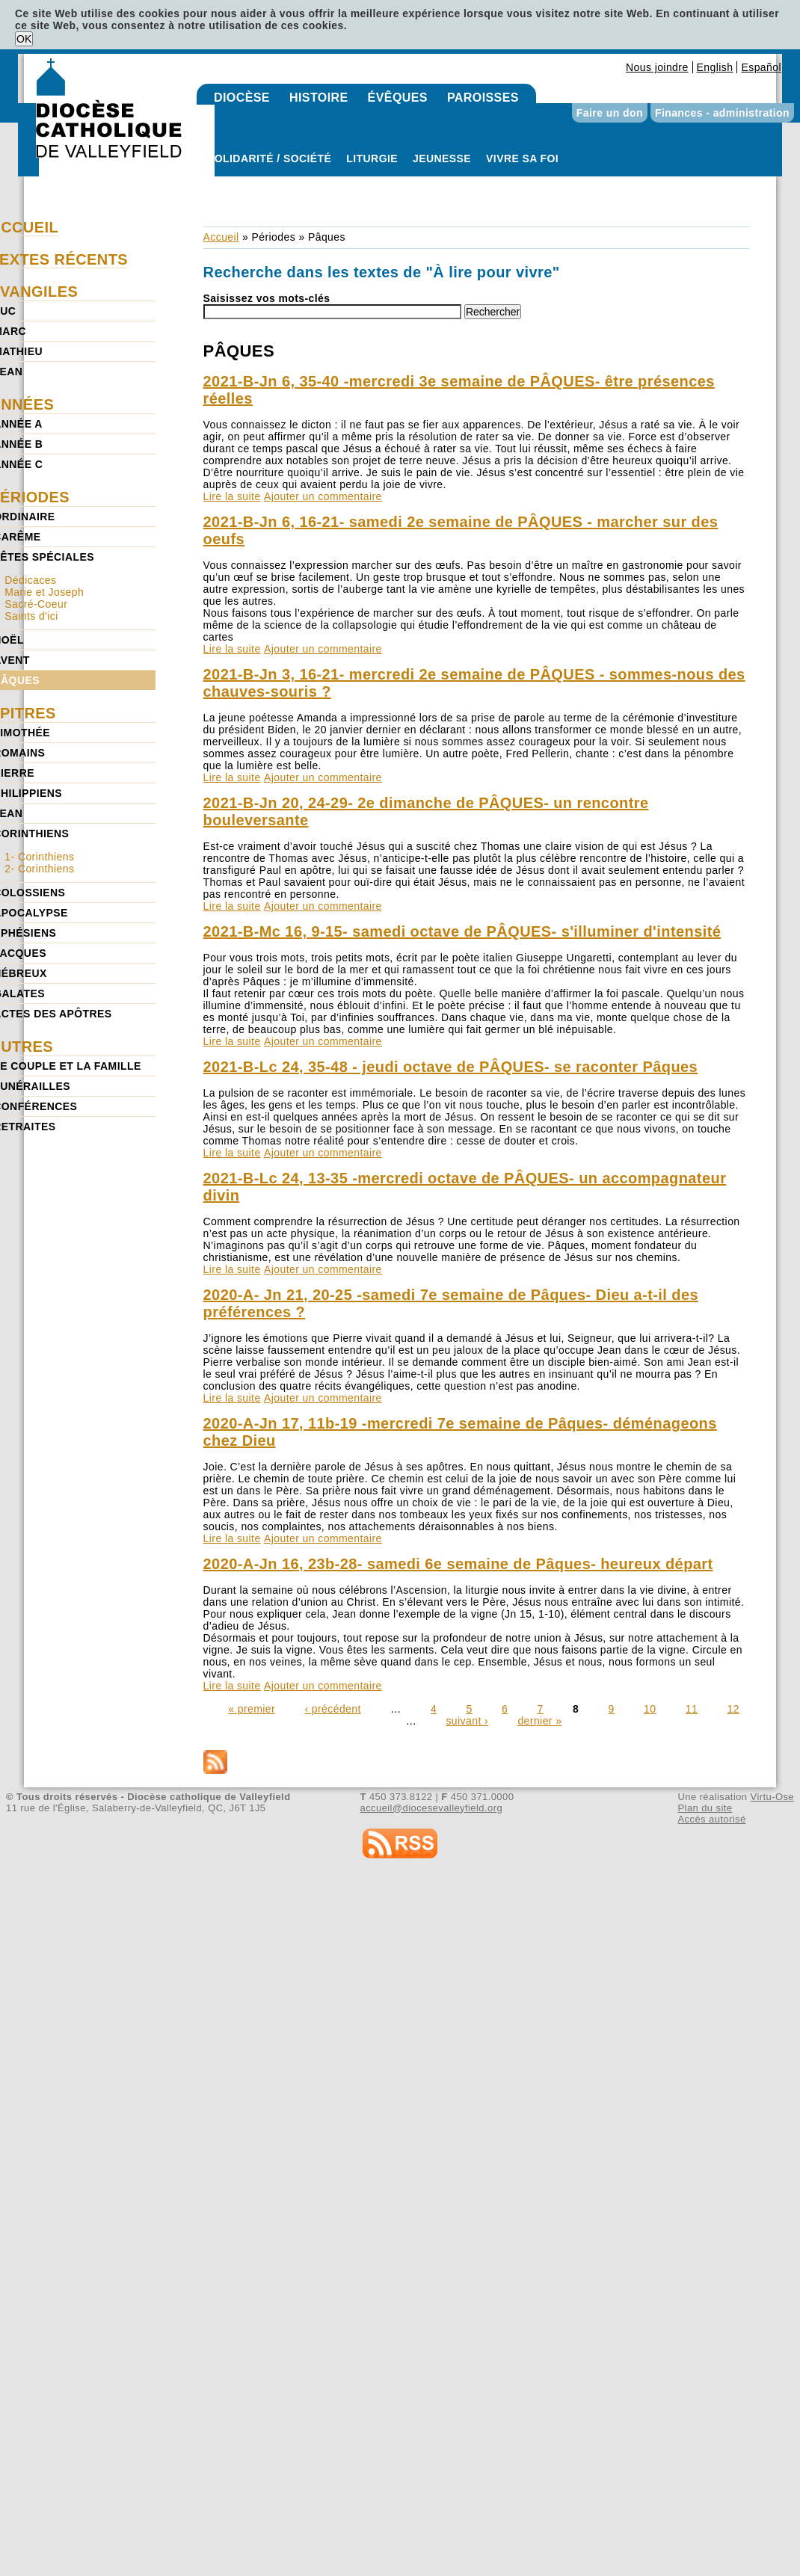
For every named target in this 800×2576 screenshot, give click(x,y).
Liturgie (372, 158)
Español (761, 67)
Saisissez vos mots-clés (266, 298)
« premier (251, 1709)
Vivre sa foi (522, 158)
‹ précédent (332, 1709)
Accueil (221, 237)
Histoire (318, 97)
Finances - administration (722, 113)
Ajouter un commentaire (323, 496)
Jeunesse (442, 158)
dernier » (539, 1721)
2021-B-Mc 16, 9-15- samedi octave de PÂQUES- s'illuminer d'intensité (462, 931)
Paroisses (483, 97)
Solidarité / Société (269, 158)
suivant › (467, 1721)
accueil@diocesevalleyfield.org (431, 1808)
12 (733, 1709)
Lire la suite (232, 496)
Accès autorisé (711, 1819)
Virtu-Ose (772, 1796)
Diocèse (242, 97)
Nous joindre (657, 67)
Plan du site (704, 1808)
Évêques (398, 97)
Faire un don (609, 113)
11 (692, 1709)
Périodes (273, 237)
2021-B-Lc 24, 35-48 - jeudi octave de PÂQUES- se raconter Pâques (450, 1067)
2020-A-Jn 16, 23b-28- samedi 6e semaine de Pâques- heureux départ (458, 1564)
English (715, 67)
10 (650, 1709)
